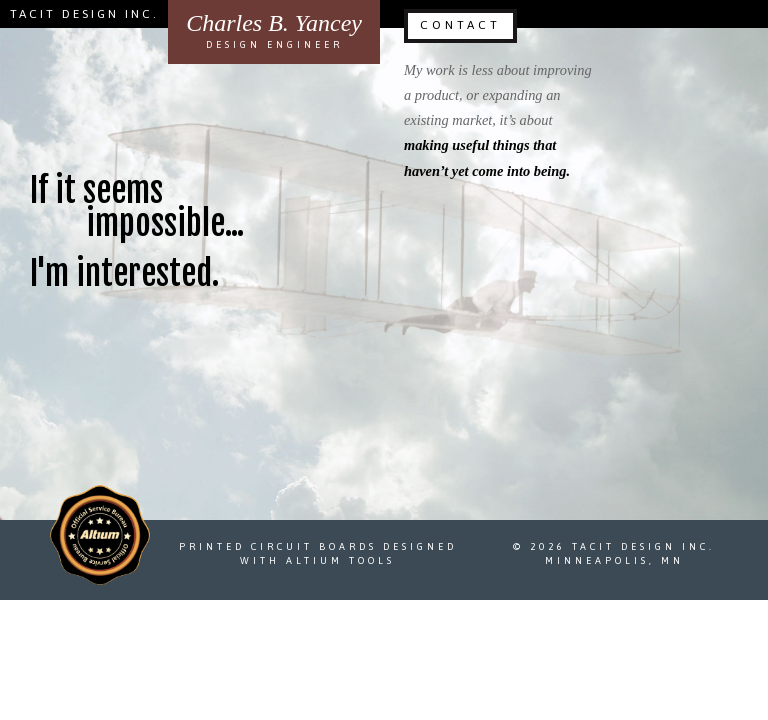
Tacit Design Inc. (84, 14)
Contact (460, 25)
